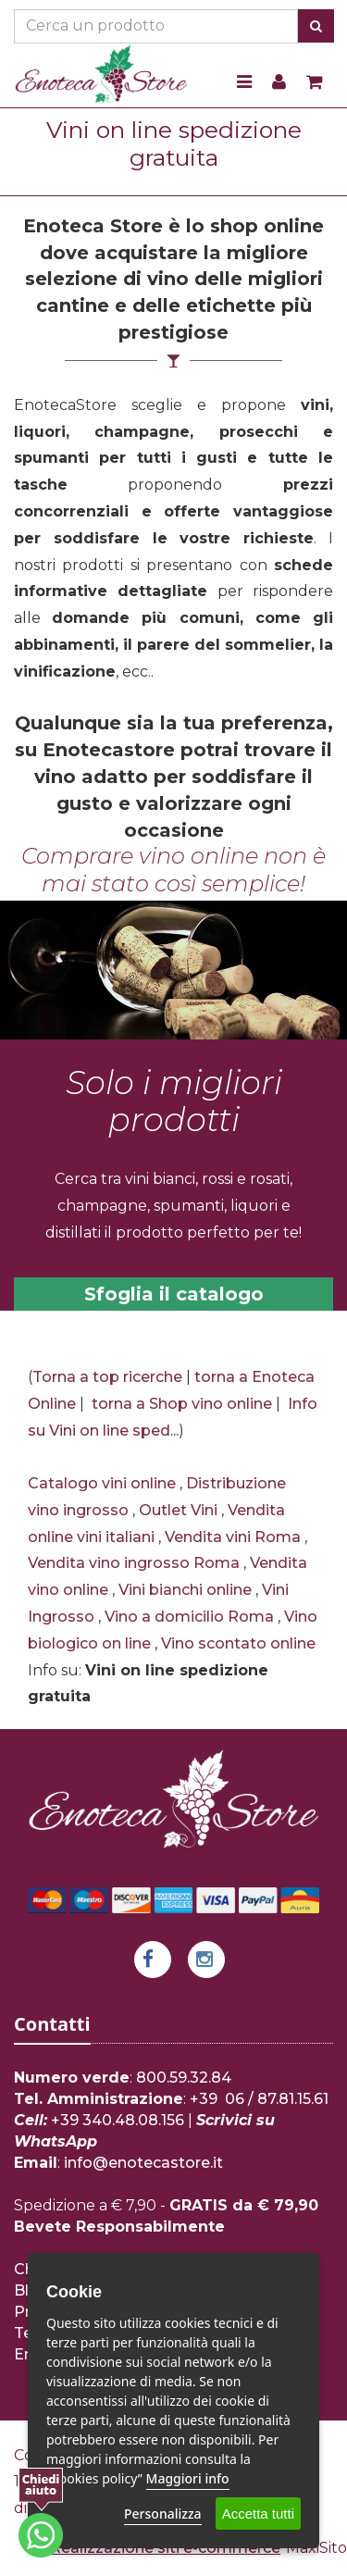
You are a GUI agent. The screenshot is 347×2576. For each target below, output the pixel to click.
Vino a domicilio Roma (189, 1616)
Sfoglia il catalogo (174, 1294)
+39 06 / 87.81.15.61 (259, 2099)
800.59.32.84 (183, 2077)
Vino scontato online (238, 1643)
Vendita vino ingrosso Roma (134, 1563)
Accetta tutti (258, 2513)
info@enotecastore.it (143, 2163)
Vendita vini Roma (233, 1537)
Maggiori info (187, 2478)
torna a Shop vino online (182, 1403)
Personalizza (163, 2513)
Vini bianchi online (185, 1590)
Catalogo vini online (102, 1483)
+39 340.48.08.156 (117, 2120)
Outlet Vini (178, 1510)
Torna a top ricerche (107, 1377)
